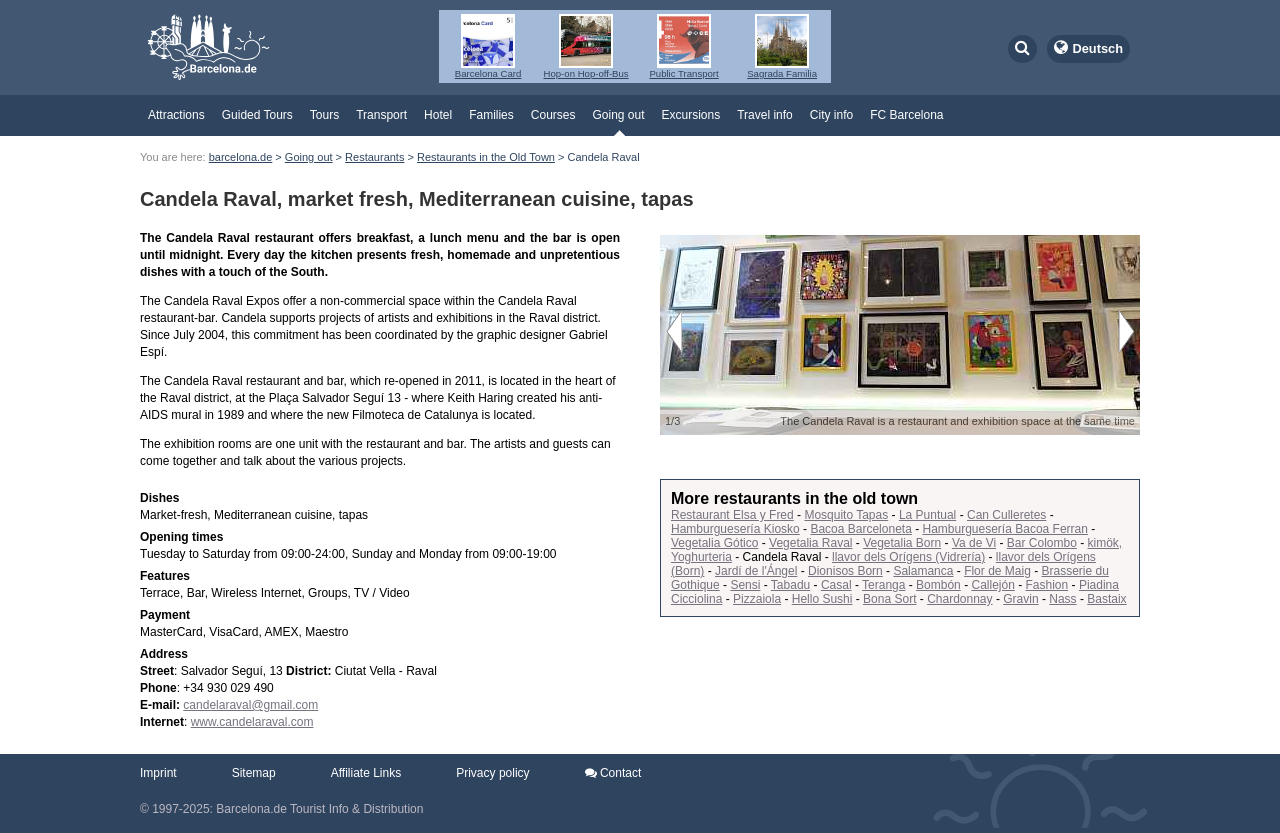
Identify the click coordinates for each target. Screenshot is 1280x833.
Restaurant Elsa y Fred (732, 515)
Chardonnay (959, 599)
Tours (324, 115)
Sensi (745, 585)
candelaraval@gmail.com (250, 705)
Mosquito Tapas (846, 515)
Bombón (938, 585)
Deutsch (1098, 48)
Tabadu (790, 585)
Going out (618, 115)
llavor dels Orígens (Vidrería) (908, 557)
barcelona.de (241, 157)
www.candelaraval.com (252, 722)
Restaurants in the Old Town (486, 157)
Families (491, 115)
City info (831, 115)
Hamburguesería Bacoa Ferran (1004, 529)
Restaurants (374, 157)
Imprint (158, 773)
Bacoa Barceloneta (860, 529)
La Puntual (927, 515)
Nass (1062, 599)
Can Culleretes (1006, 515)
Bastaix (1106, 599)
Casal (836, 585)
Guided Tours (257, 115)
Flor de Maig (997, 571)
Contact (613, 773)
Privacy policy (492, 773)
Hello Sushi (822, 599)
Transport (381, 115)
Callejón (992, 585)
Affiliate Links (366, 773)
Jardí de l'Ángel (756, 571)
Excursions (691, 115)
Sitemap (254, 773)
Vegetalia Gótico (714, 543)
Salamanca (923, 571)
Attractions (176, 115)
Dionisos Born (845, 571)
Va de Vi (974, 543)
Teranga (883, 585)
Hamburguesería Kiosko (735, 529)
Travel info (765, 115)
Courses (553, 115)
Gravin (1020, 599)
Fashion (1047, 585)
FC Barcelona (906, 115)
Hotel (438, 115)
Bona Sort (889, 599)
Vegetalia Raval (810, 543)
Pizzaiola (757, 599)
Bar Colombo (1042, 543)
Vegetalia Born (902, 543)
